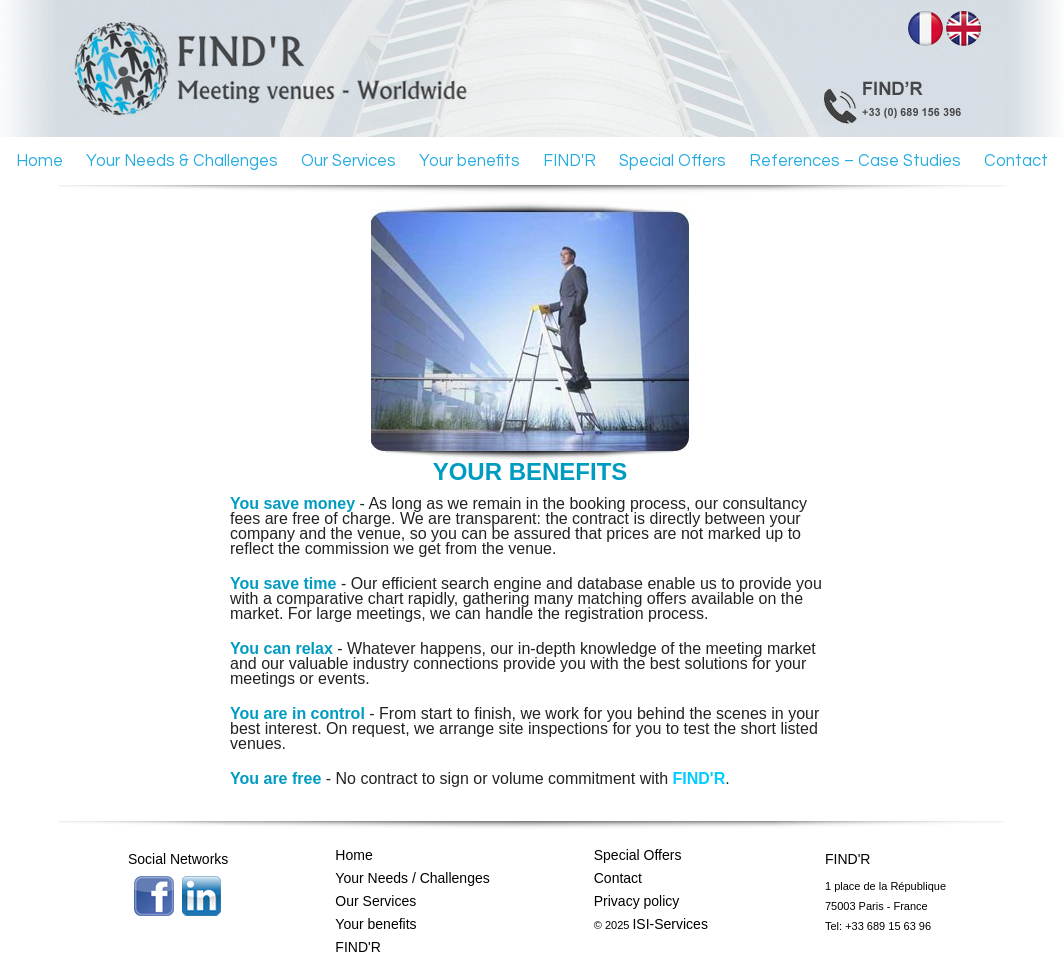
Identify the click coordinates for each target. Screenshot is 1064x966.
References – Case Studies (855, 160)
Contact (1016, 160)
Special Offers (672, 160)
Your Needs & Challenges (182, 160)
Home (39, 160)
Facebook (154, 896)
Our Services (348, 160)
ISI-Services (669, 924)
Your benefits (469, 160)
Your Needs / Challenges (412, 878)
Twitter (202, 896)
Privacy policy (637, 901)
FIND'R (569, 160)
